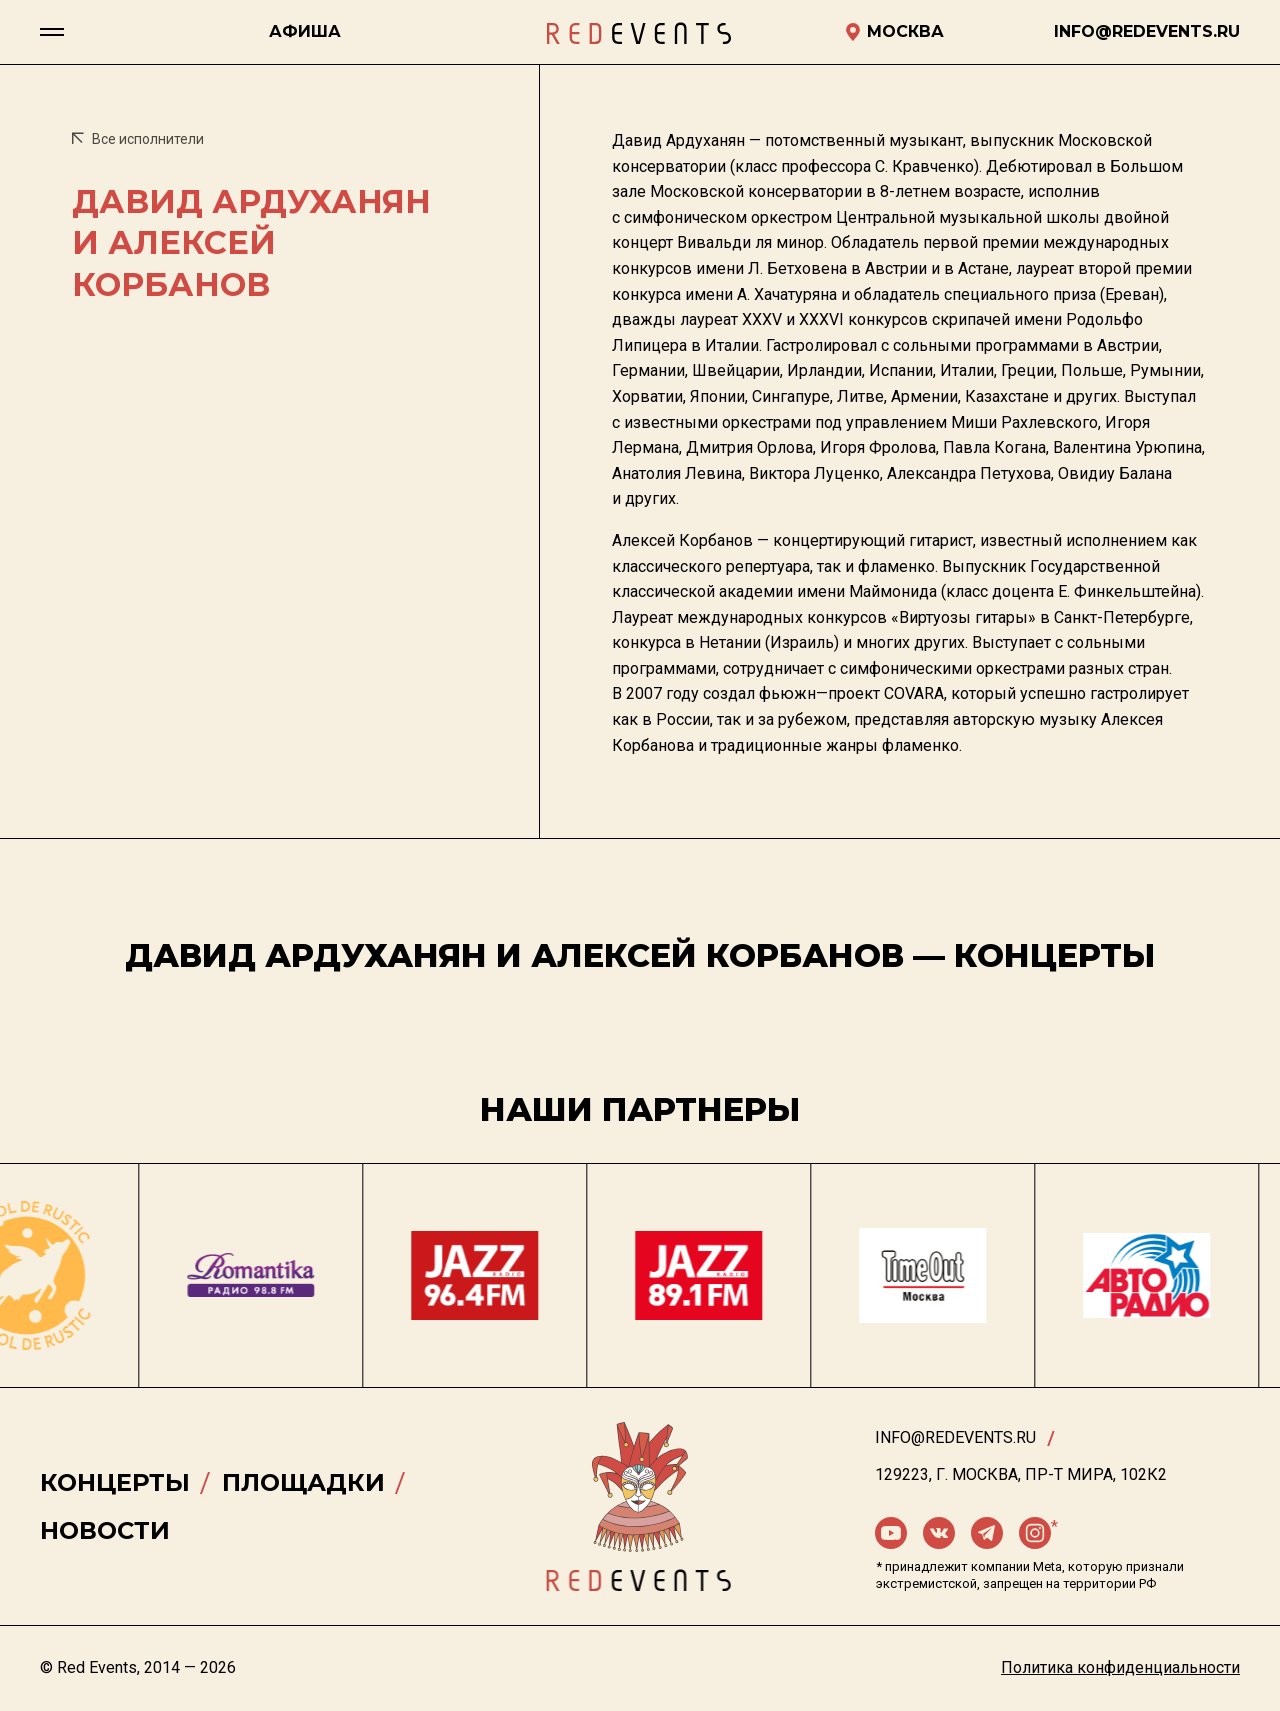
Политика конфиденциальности (1120, 1667)
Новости (105, 1530)
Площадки (303, 1482)
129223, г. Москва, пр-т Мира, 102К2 (1021, 1474)
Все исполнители (138, 139)
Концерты (115, 1482)
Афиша (305, 31)
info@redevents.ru (955, 1437)
